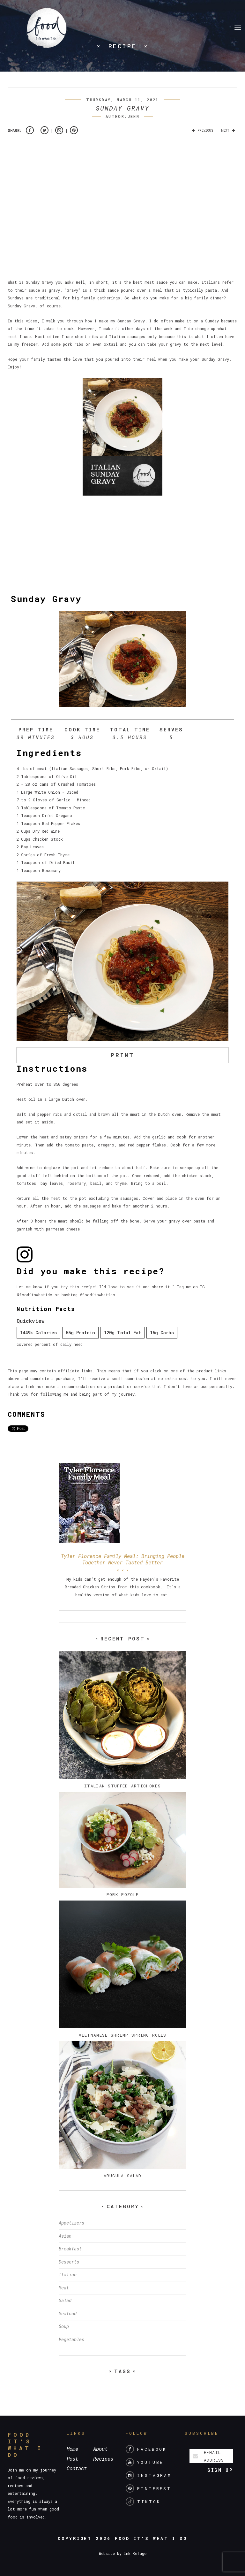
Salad (65, 2300)
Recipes (103, 2458)
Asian (65, 2236)
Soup (64, 2326)
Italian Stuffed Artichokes (122, 1786)
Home (72, 2448)
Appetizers (71, 2223)
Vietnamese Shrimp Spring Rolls (123, 2035)
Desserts (69, 2262)
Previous (201, 131)
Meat (64, 2288)
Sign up (220, 2470)
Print (122, 1055)
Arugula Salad (123, 2176)
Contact (77, 2468)
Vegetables (71, 2339)
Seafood (68, 2313)
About (100, 2448)
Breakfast (70, 2249)
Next (229, 131)
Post (72, 2458)
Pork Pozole (122, 1894)
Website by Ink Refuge (122, 2553)
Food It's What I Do (151, 2538)
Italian (68, 2274)
